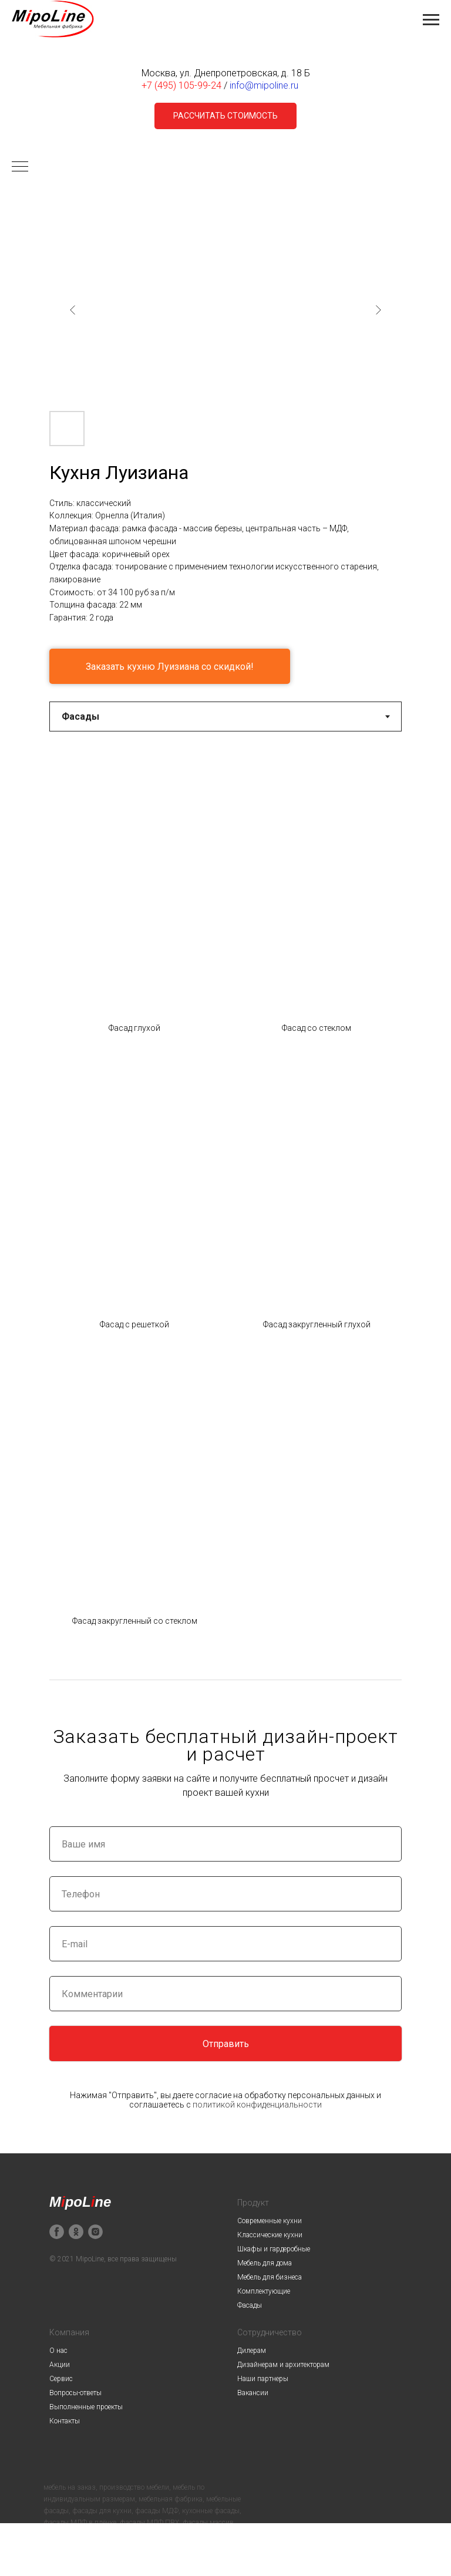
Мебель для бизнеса (269, 2277)
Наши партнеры (262, 2379)
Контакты (64, 2421)
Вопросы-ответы (75, 2393)
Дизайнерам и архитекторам (283, 2365)
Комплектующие (263, 2291)
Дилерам (251, 2350)
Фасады (249, 2305)
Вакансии (252, 2393)
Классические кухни (269, 2235)
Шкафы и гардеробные (273, 2249)
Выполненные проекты (86, 2407)
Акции (59, 2365)
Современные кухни (269, 2221)
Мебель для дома (264, 2263)
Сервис (61, 2379)
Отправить (226, 2043)
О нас (58, 2350)
